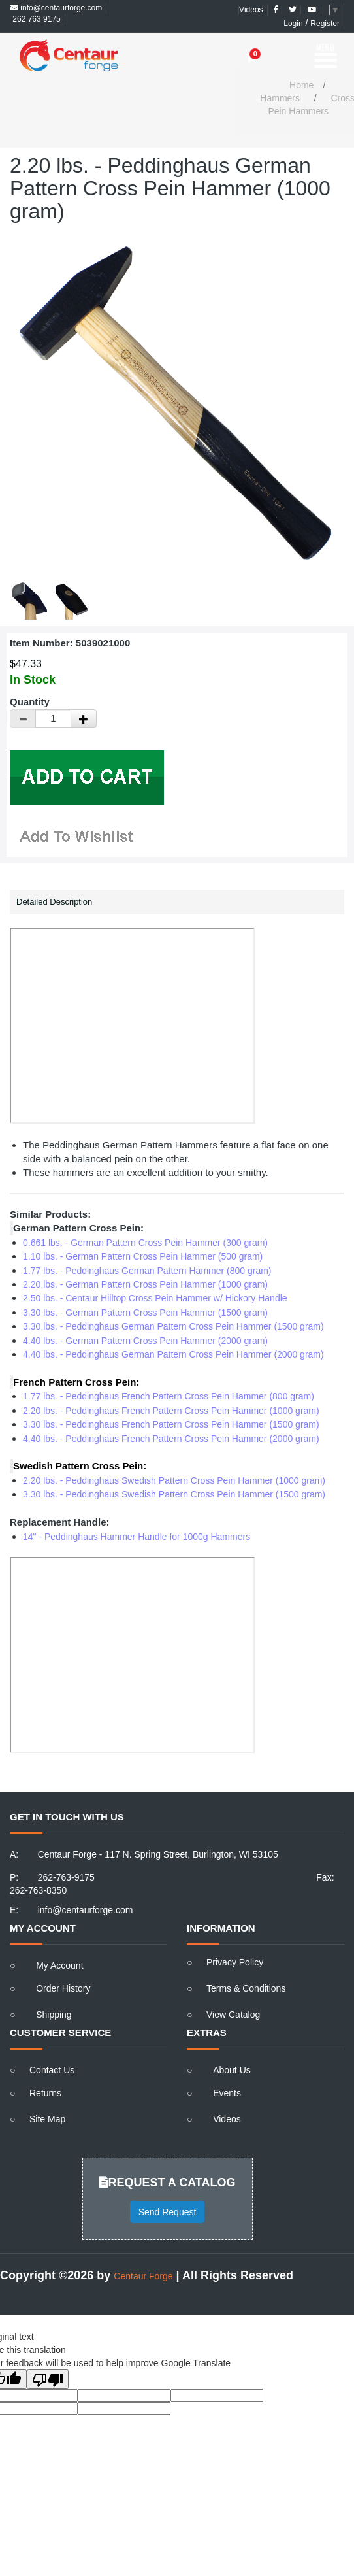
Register (325, 23)
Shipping (54, 2014)
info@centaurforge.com (56, 7)
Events (227, 2093)
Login (292, 23)
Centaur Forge (143, 2276)
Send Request (167, 2212)
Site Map (47, 2119)
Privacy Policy (234, 1962)
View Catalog (233, 2014)
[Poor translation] (48, 2379)
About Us (232, 2070)
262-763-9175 (66, 1877)
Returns (45, 2093)
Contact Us (51, 2070)
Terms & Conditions (245, 1988)
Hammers (280, 98)
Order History (63, 1988)
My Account (59, 1965)
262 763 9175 (35, 19)
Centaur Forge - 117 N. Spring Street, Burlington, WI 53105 (158, 1854)
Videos (251, 9)
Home (301, 85)
